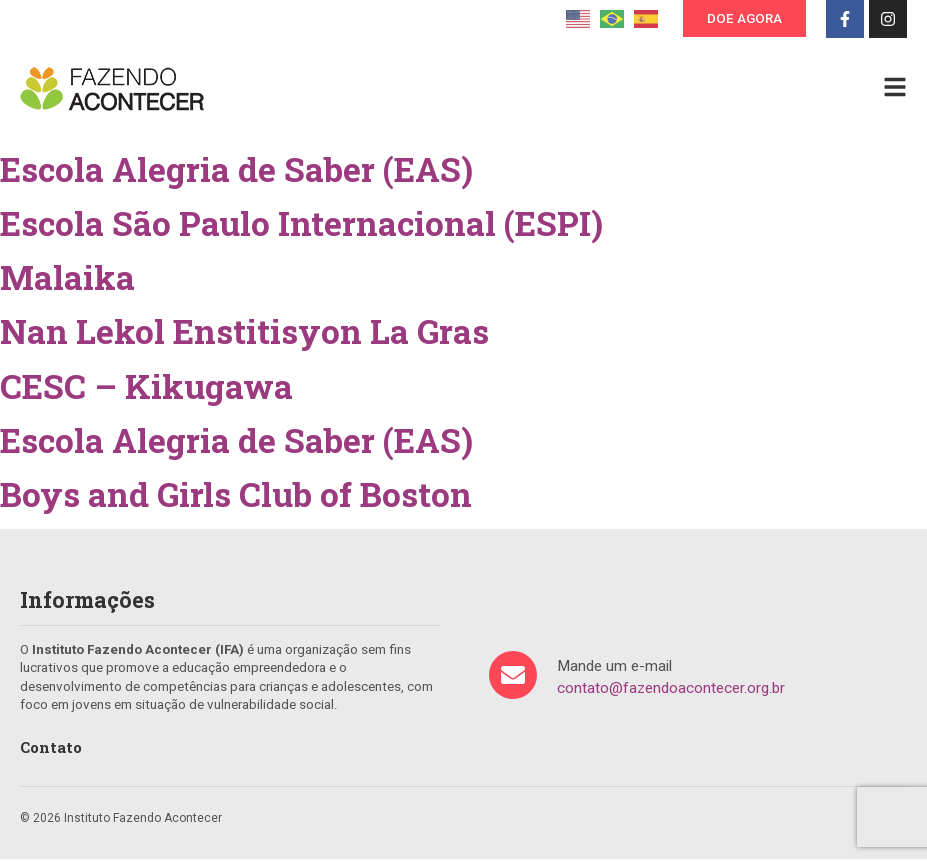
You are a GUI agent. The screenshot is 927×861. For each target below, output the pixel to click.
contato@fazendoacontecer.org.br (671, 690)
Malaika (67, 279)
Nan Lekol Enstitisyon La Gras (244, 333)
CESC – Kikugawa (146, 388)
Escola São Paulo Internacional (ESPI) (301, 225)
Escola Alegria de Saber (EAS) (236, 171)
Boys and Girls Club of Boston (236, 496)
